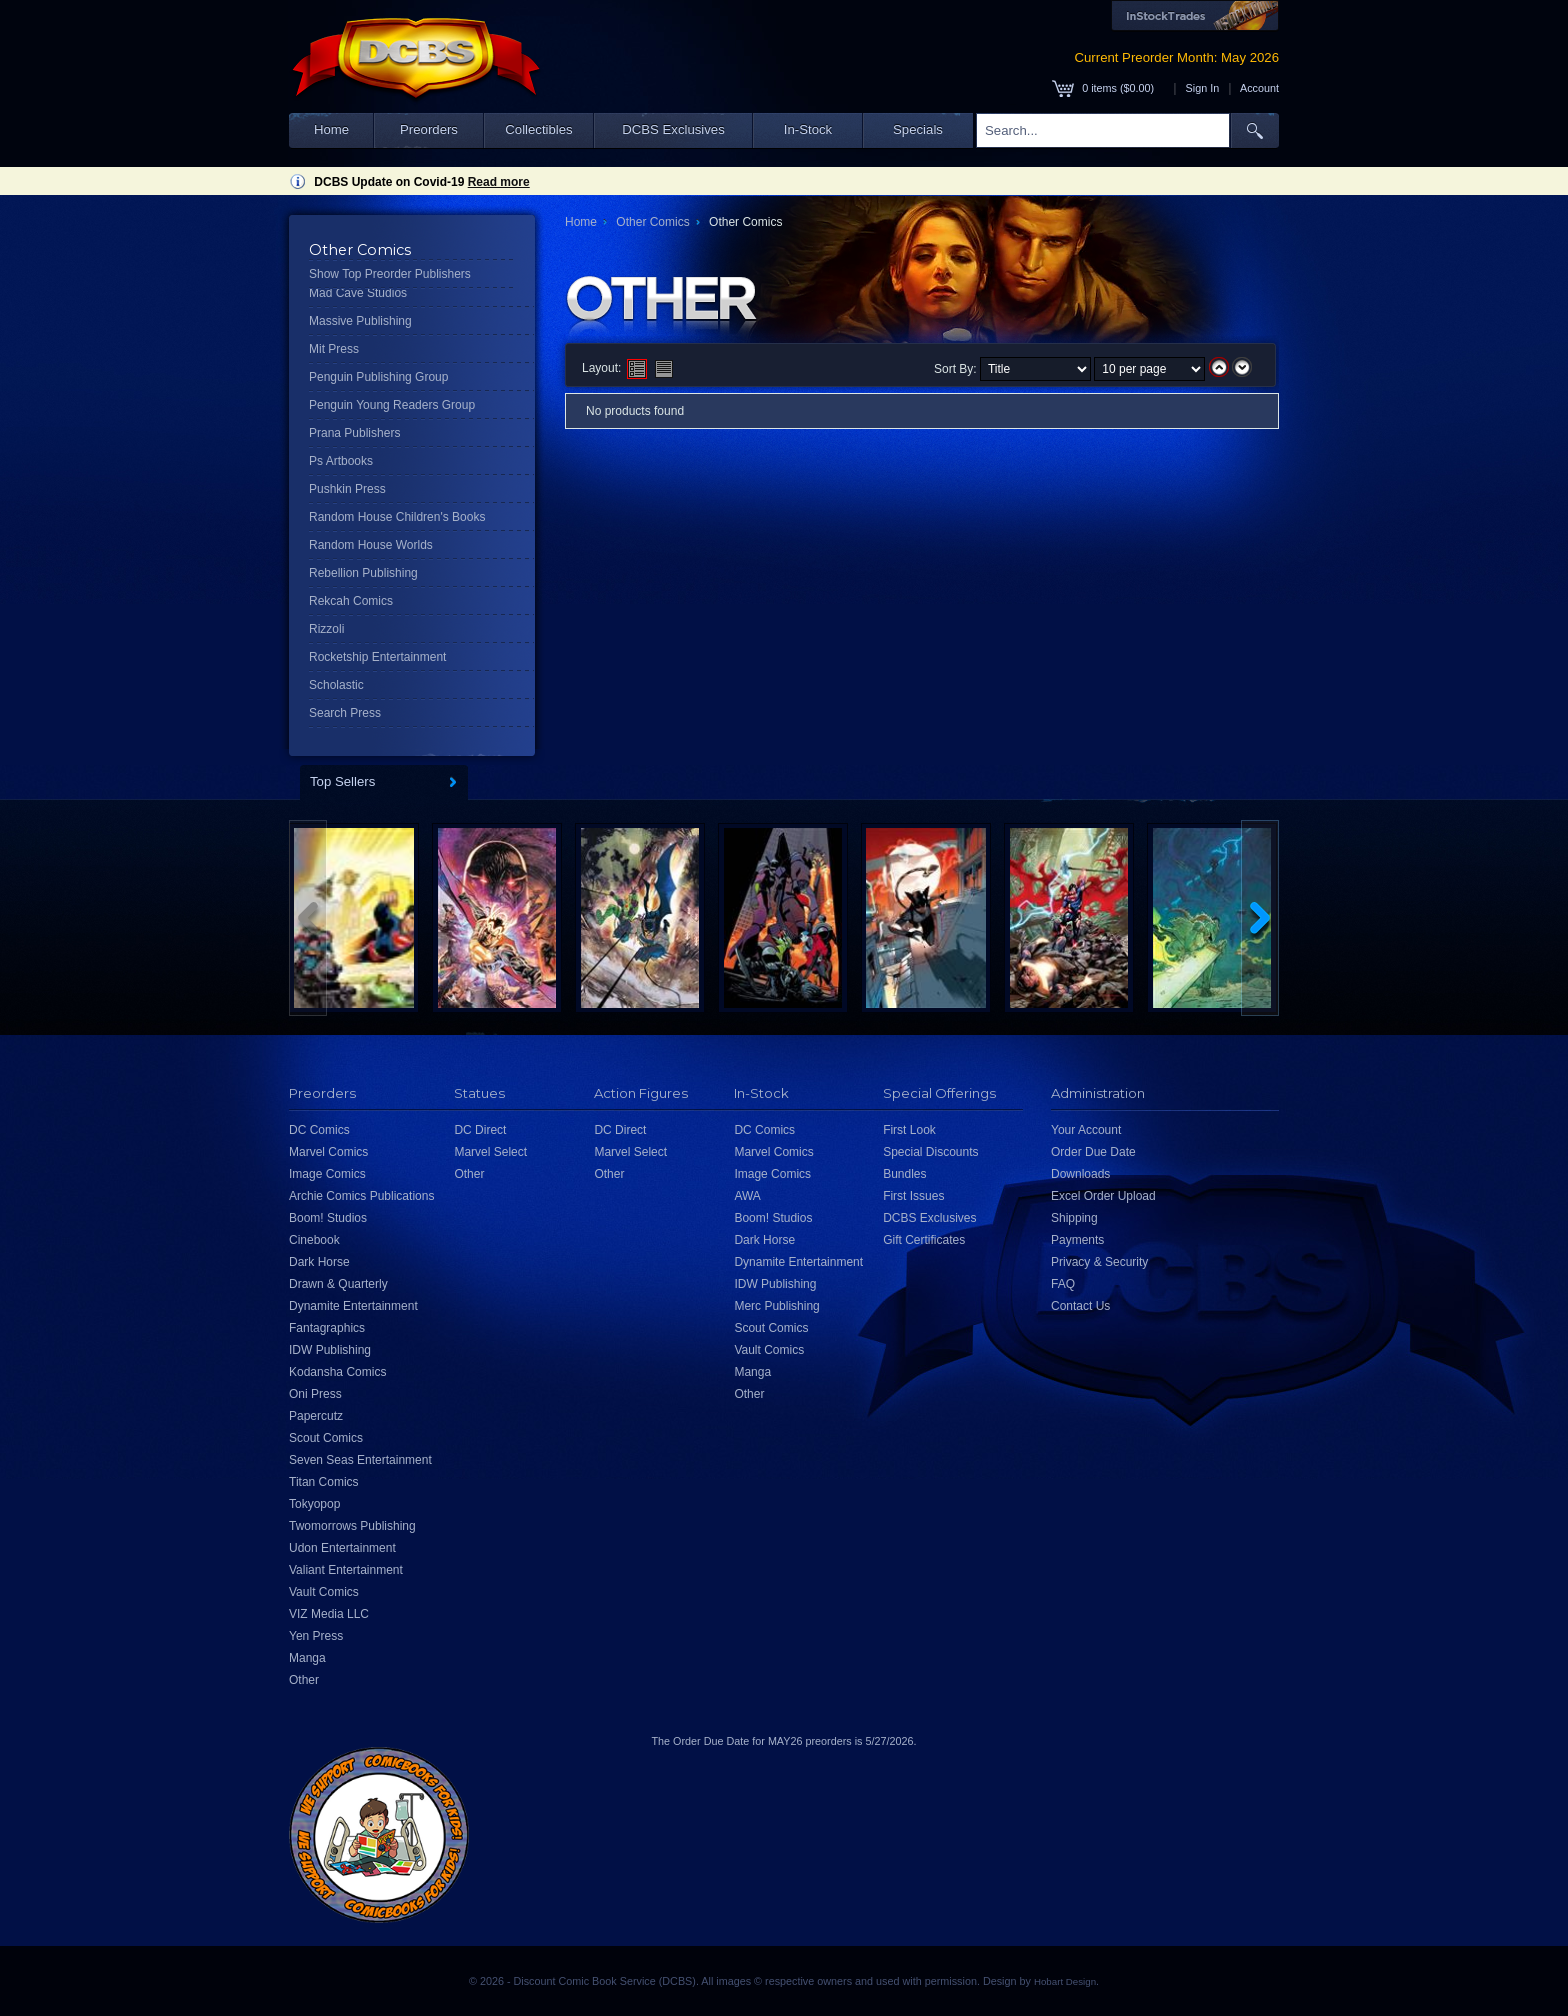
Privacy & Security (1099, 1262)
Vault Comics (324, 1592)
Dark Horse (319, 1262)
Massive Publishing (360, 321)
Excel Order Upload (1103, 1196)
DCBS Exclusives (673, 129)
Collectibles (538, 129)
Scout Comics (326, 1438)
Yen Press (316, 1636)
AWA (747, 1196)
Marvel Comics (328, 1152)
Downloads (1080, 1174)
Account (1259, 88)
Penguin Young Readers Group (392, 405)
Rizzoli (326, 629)
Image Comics (327, 1174)
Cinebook (314, 1240)
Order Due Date (1093, 1152)
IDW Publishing (330, 1350)
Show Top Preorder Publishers (390, 274)
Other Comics (652, 222)
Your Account (1086, 1130)
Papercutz (316, 1416)
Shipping (1074, 1218)
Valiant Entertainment (346, 1570)
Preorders (429, 129)
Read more (499, 182)
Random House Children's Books (397, 517)
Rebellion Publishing (363, 573)
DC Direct (480, 1130)
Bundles (904, 1174)
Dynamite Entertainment (353, 1306)
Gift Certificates (924, 1240)
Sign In (1203, 88)
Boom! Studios (328, 1218)
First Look (909, 1130)
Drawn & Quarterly (338, 1284)
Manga (307, 1658)
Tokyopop (314, 1504)
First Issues (913, 1196)
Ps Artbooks (341, 461)
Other (304, 1680)
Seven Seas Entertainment (360, 1460)
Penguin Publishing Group (378, 377)
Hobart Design (1065, 1981)
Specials (918, 129)
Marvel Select (490, 1152)
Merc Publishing (776, 1306)
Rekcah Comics (351, 601)
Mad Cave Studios (358, 293)
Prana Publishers (354, 433)
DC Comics (319, 1130)
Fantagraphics (327, 1328)
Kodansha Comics (337, 1372)
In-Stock (808, 129)
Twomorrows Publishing (352, 1526)
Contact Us (1080, 1306)
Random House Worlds (371, 545)
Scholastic (336, 685)
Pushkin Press (347, 489)
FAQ (1063, 1284)
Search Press (345, 713)
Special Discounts (930, 1152)
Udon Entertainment (342, 1548)
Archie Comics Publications (361, 1196)
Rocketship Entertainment (377, 657)
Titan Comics (324, 1482)
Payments (1077, 1240)
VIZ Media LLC (329, 1614)
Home (331, 129)
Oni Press (315, 1394)
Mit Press (334, 349)
